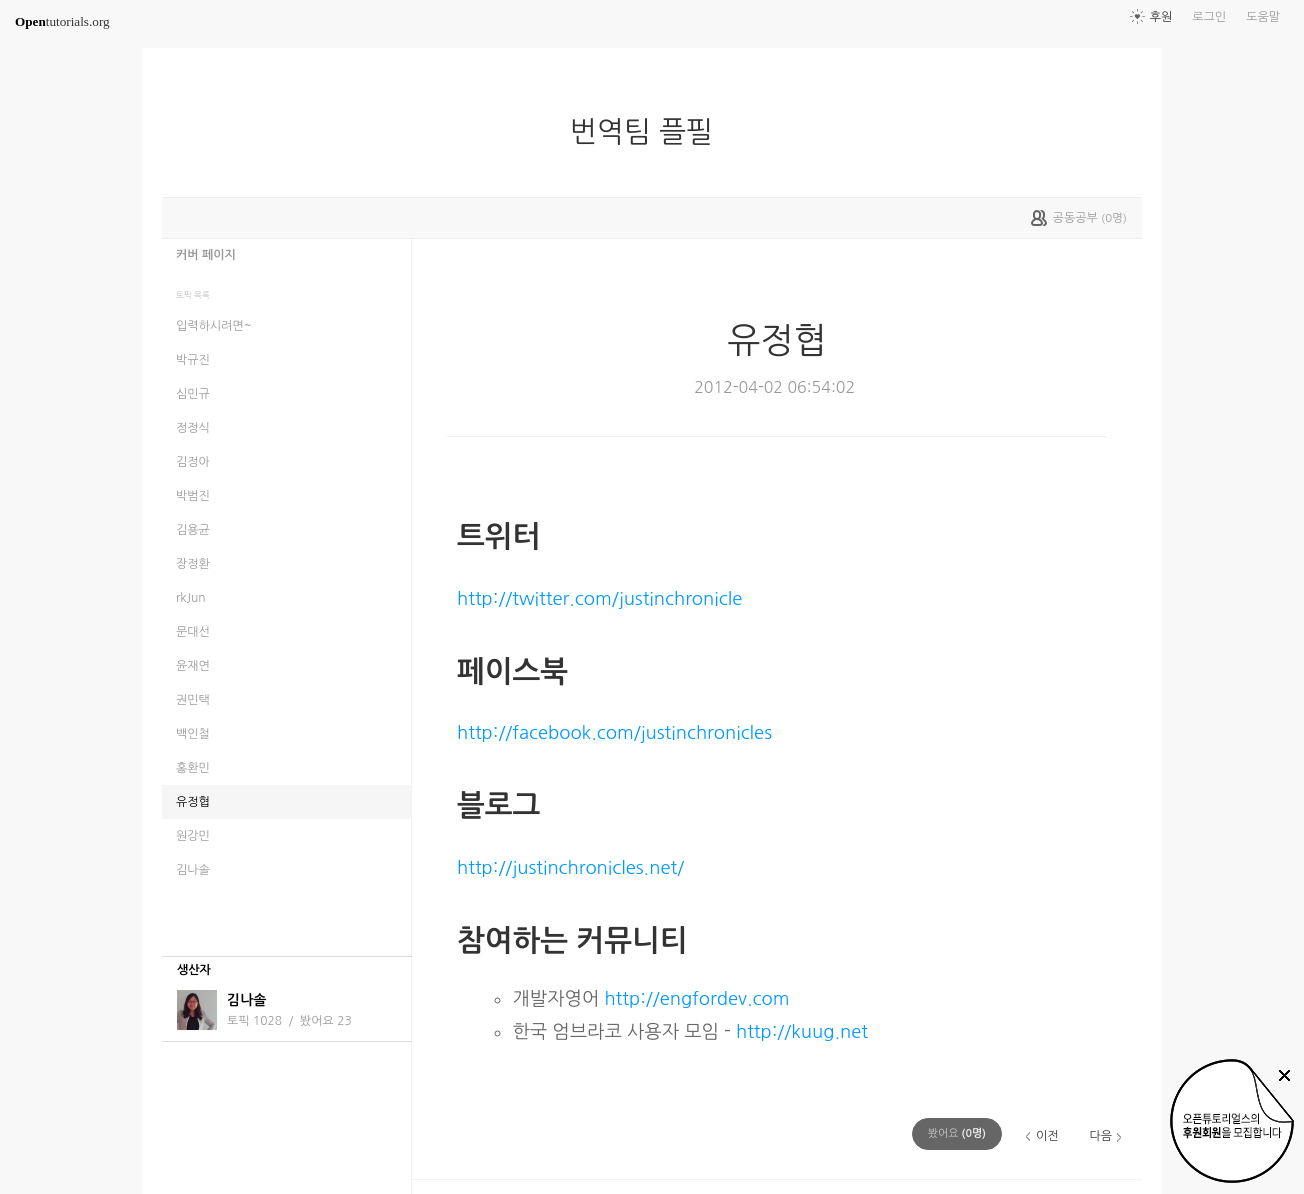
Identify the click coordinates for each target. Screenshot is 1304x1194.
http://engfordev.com (696, 998)
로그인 (1209, 17)
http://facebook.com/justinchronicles (614, 732)
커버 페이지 (206, 255)
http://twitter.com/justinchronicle (599, 598)
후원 (1161, 17)
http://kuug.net (802, 1031)
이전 (1047, 1136)
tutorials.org (62, 21)
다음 (1100, 1136)
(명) (957, 1133)
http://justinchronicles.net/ (570, 867)
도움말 (1263, 17)
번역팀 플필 (649, 132)
